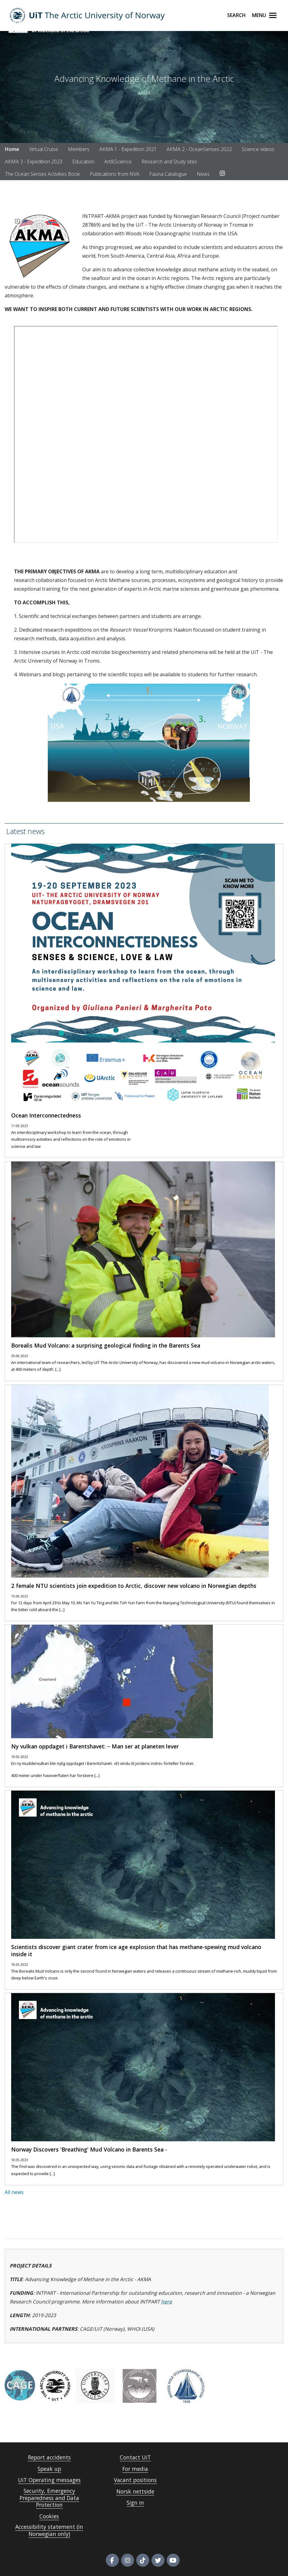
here (166, 2301)
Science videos (258, 149)
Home (12, 149)
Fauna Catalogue (168, 174)
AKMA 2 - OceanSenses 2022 (199, 149)
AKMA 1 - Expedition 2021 (128, 149)
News (203, 174)
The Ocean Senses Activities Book (42, 174)
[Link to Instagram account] (222, 173)
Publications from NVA (114, 174)
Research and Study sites (169, 161)
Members (78, 149)
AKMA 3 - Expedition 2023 (33, 161)
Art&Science (118, 161)
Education (83, 161)
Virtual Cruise (43, 149)
